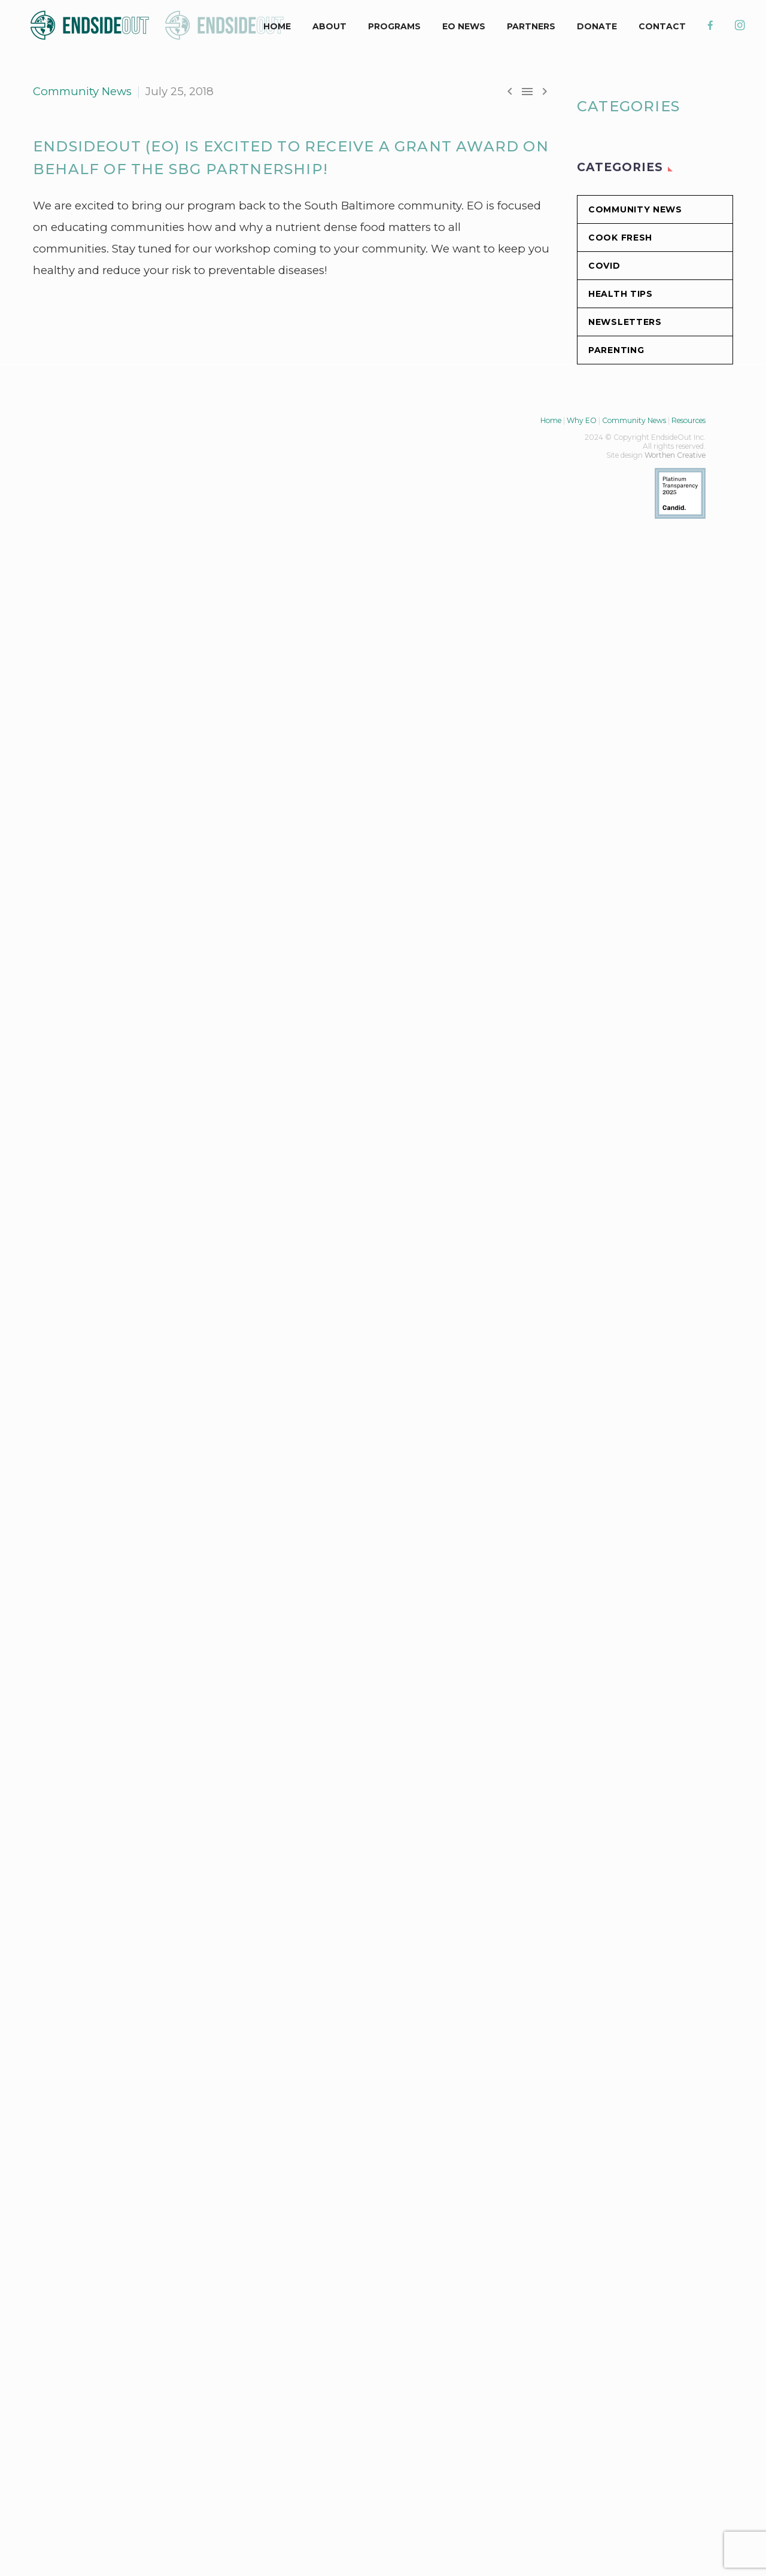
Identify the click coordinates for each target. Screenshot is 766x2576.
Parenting (616, 350)
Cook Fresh (620, 237)
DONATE (597, 26)
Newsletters (625, 322)
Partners (531, 26)
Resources (688, 420)
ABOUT (329, 26)
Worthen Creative (675, 455)
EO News (463, 26)
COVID (604, 265)
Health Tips (620, 293)
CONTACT (662, 26)
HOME (277, 26)
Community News (82, 91)
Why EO (582, 420)
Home (550, 420)
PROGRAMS (394, 26)
